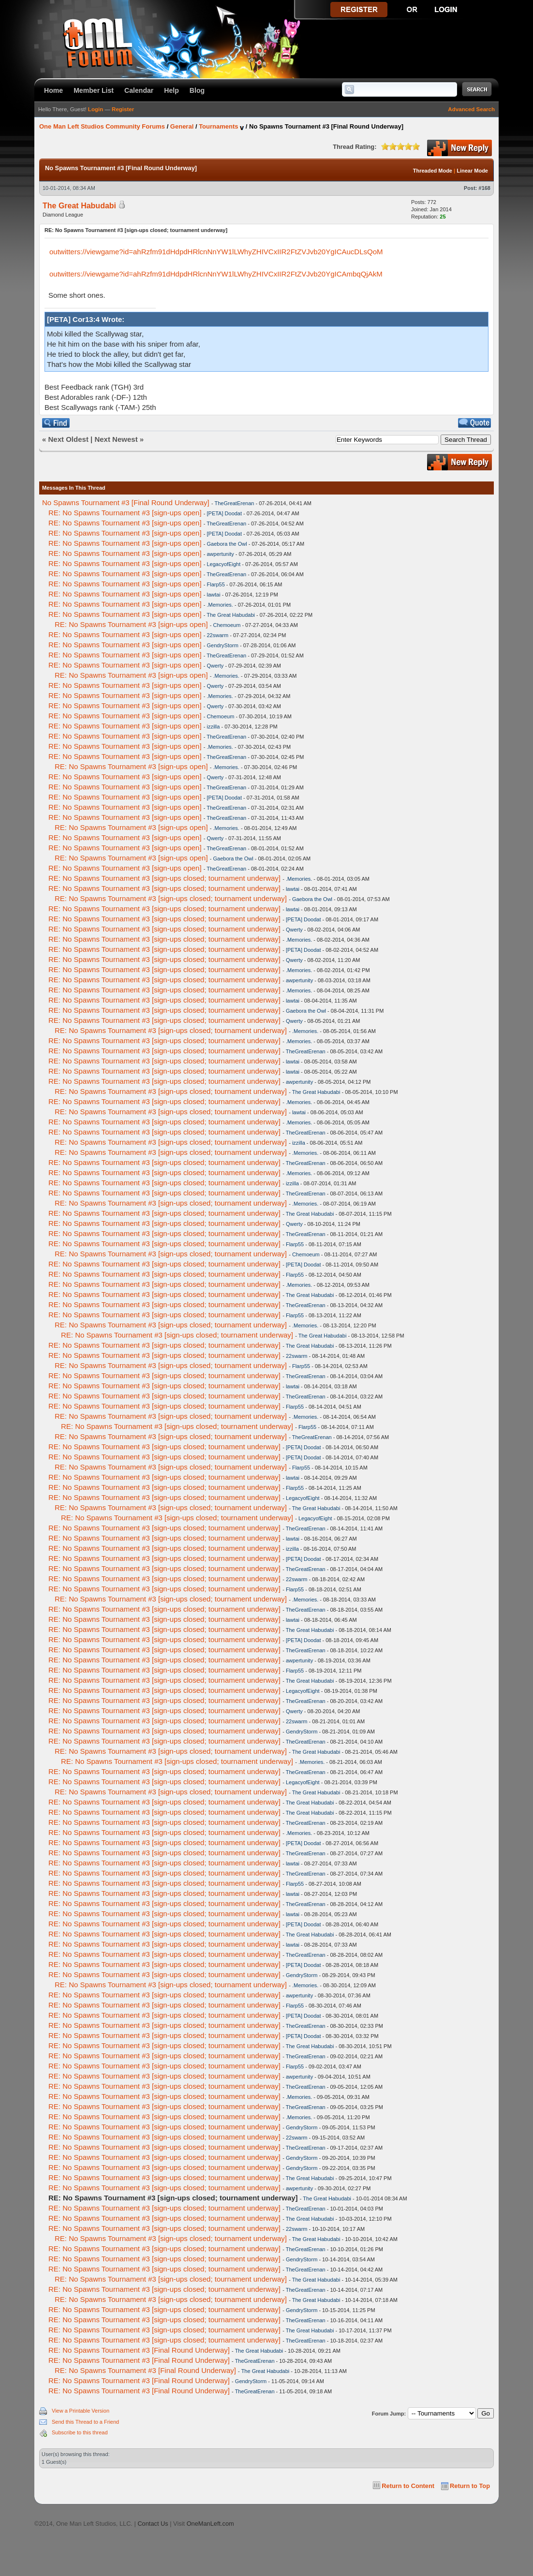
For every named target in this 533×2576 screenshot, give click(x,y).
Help (171, 90)
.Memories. (220, 605)
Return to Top (470, 2485)
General (181, 126)
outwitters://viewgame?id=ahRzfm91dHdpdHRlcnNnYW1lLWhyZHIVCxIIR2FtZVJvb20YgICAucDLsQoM (216, 251)
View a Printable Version (80, 2411)
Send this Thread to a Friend (85, 2422)
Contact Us (152, 2523)
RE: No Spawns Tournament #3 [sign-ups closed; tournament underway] (164, 878)
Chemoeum (226, 625)
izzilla (213, 726)
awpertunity (220, 554)
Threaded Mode (432, 171)
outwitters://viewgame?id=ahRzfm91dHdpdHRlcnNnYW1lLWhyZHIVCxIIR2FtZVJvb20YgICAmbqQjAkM (216, 274)
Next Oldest (68, 439)
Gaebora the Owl (227, 544)
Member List (94, 90)
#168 (484, 188)
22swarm (217, 635)
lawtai (213, 594)
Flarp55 (215, 584)
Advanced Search (471, 109)
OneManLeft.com (210, 2523)
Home (53, 90)
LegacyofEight (223, 564)
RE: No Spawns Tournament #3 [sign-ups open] (125, 513)
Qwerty (215, 666)
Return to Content (408, 2485)
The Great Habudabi (79, 206)
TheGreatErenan (234, 503)
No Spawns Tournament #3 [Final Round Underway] (125, 502)
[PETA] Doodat (224, 513)
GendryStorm (222, 645)
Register (123, 109)
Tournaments (218, 126)
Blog (197, 90)
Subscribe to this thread (80, 2432)
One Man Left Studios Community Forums (102, 126)
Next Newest (115, 439)
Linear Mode (472, 171)
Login (95, 109)
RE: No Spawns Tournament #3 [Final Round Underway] (139, 2350)
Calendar (138, 90)
